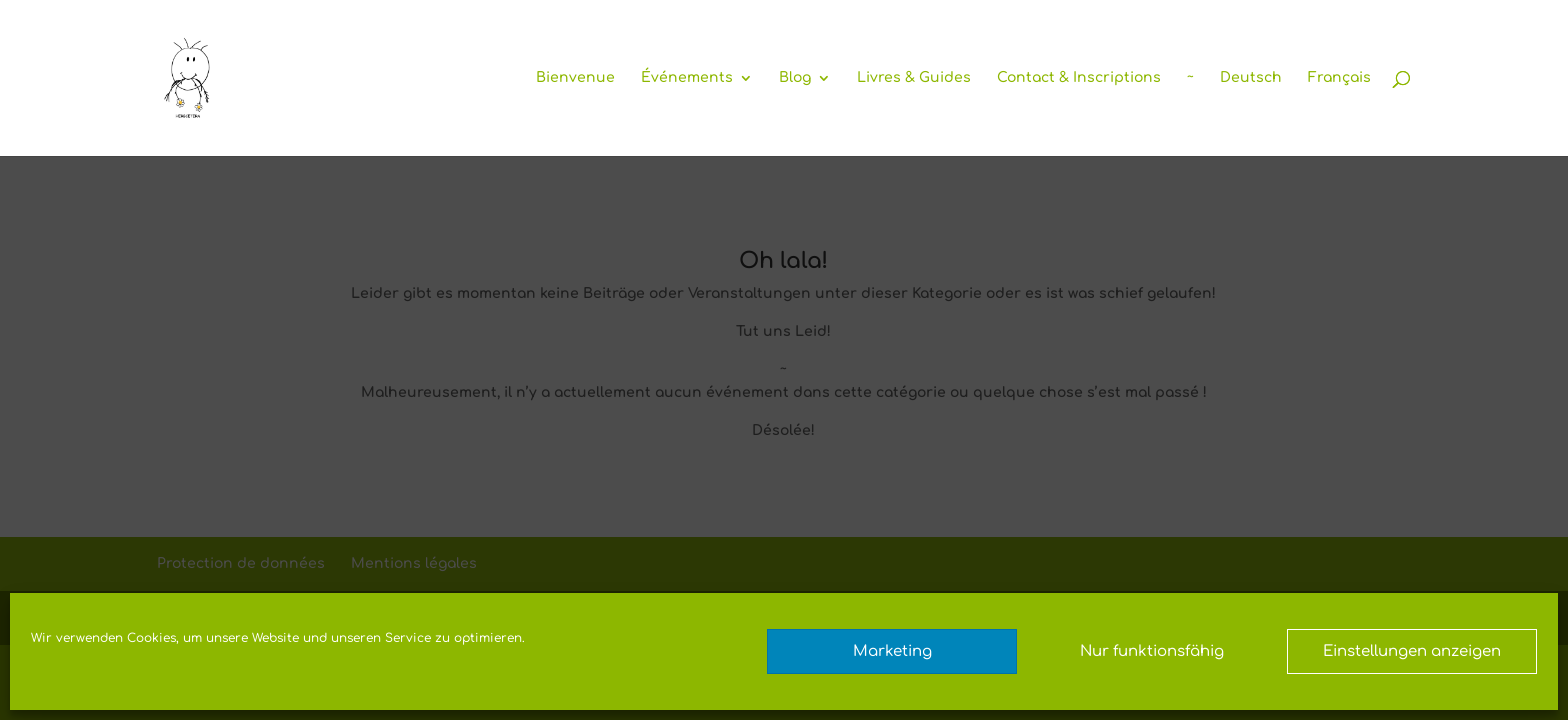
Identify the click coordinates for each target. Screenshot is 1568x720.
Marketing (892, 651)
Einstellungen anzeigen (1412, 651)
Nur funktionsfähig (1152, 651)
